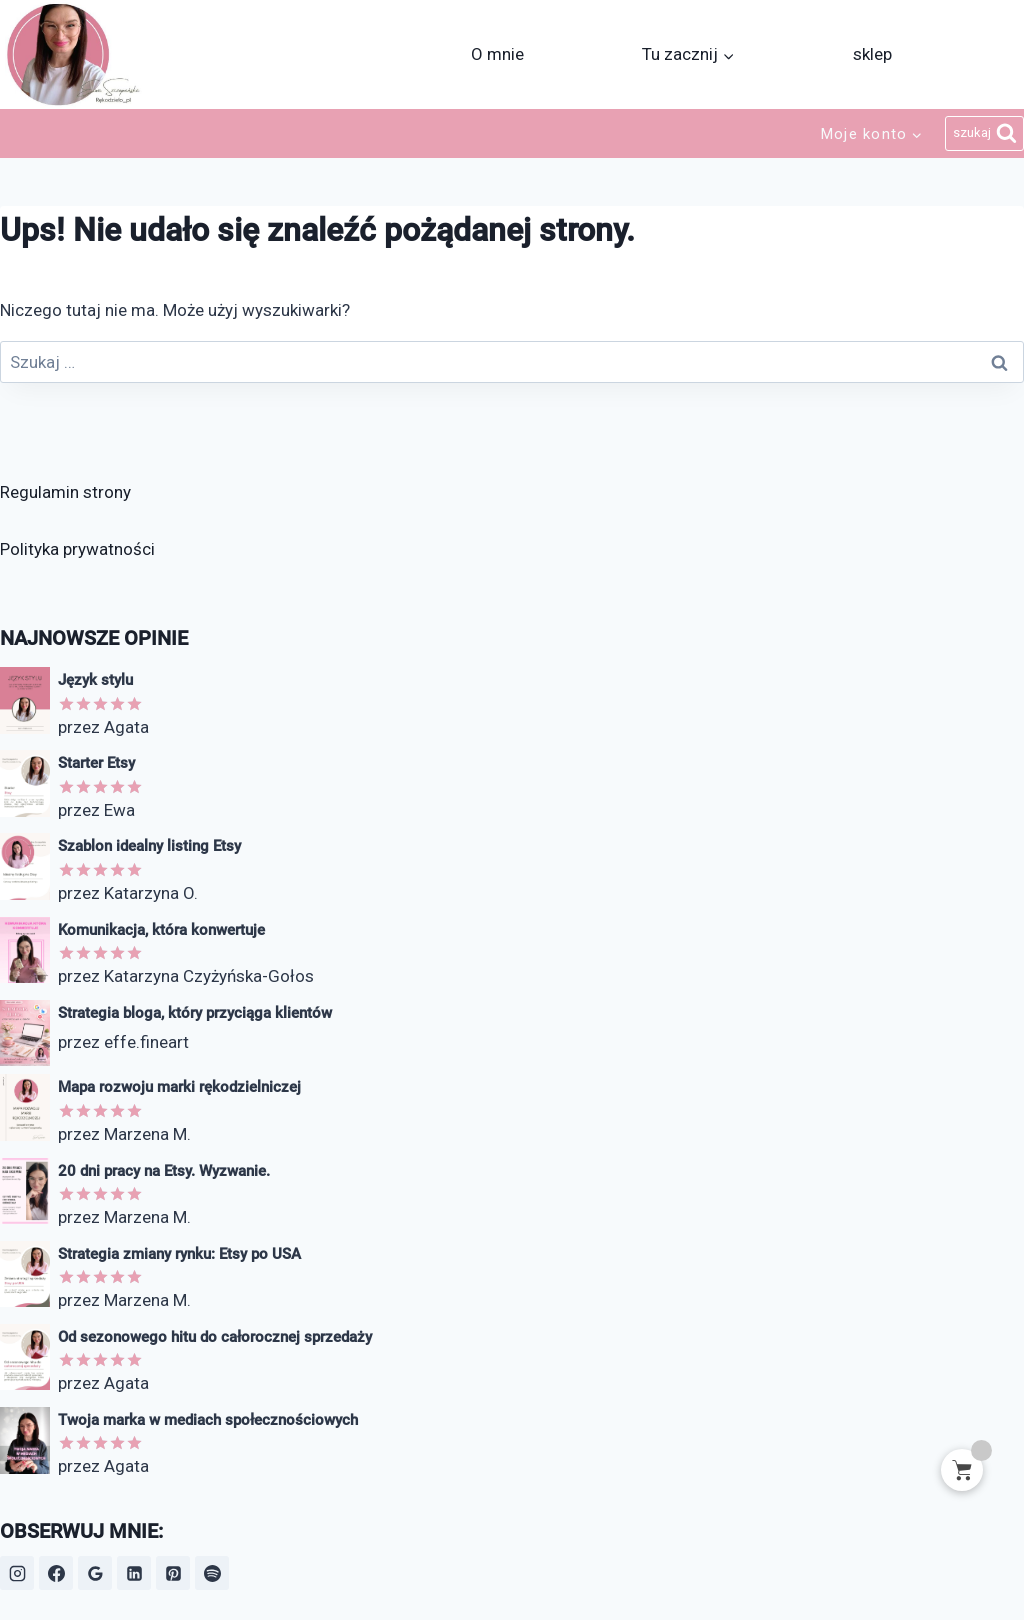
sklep (872, 54)
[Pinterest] (173, 1573)
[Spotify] (212, 1573)
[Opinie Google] (95, 1573)
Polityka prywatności (77, 549)
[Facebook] (56, 1573)
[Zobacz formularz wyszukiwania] (984, 134)
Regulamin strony (65, 492)
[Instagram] (17, 1573)
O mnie (497, 54)
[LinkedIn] (134, 1573)
